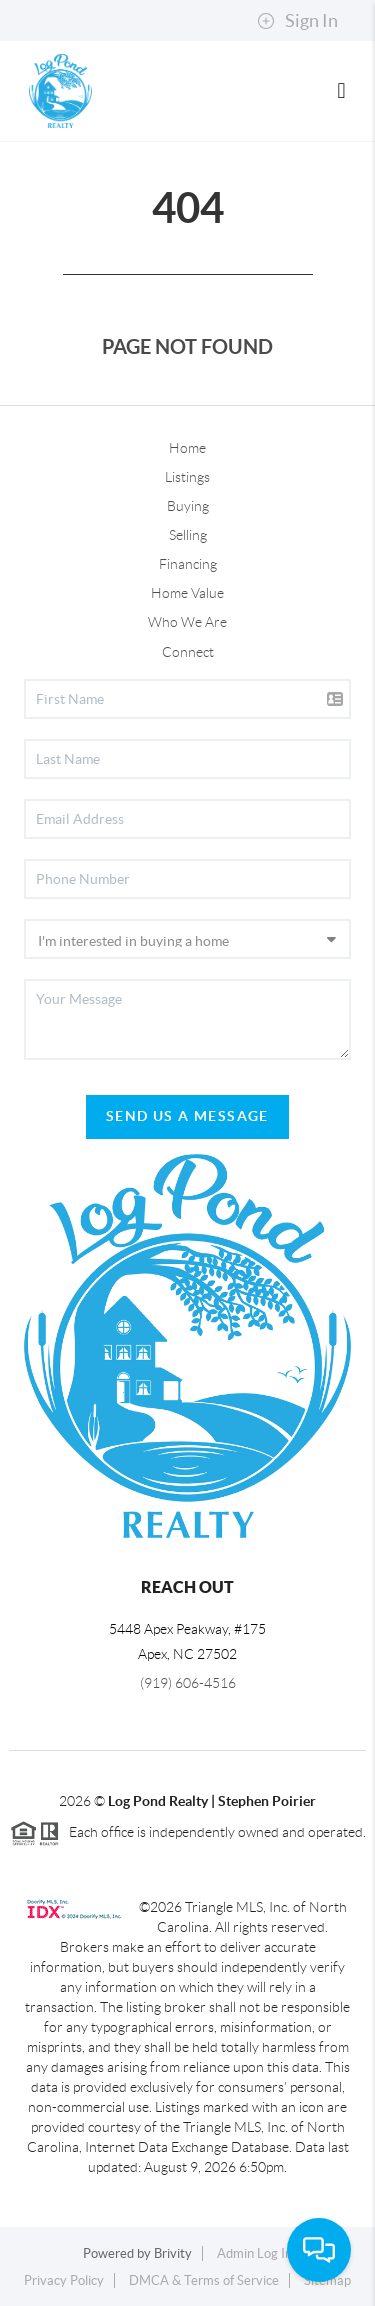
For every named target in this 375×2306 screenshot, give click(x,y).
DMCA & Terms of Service (204, 2280)
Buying (188, 506)
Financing (188, 564)
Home (187, 448)
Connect (188, 652)
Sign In (297, 21)
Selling (188, 535)
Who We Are (187, 622)
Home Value (187, 593)
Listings (187, 477)
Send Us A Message (187, 1116)
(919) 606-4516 (188, 1683)
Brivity (173, 2253)
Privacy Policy (64, 2280)
